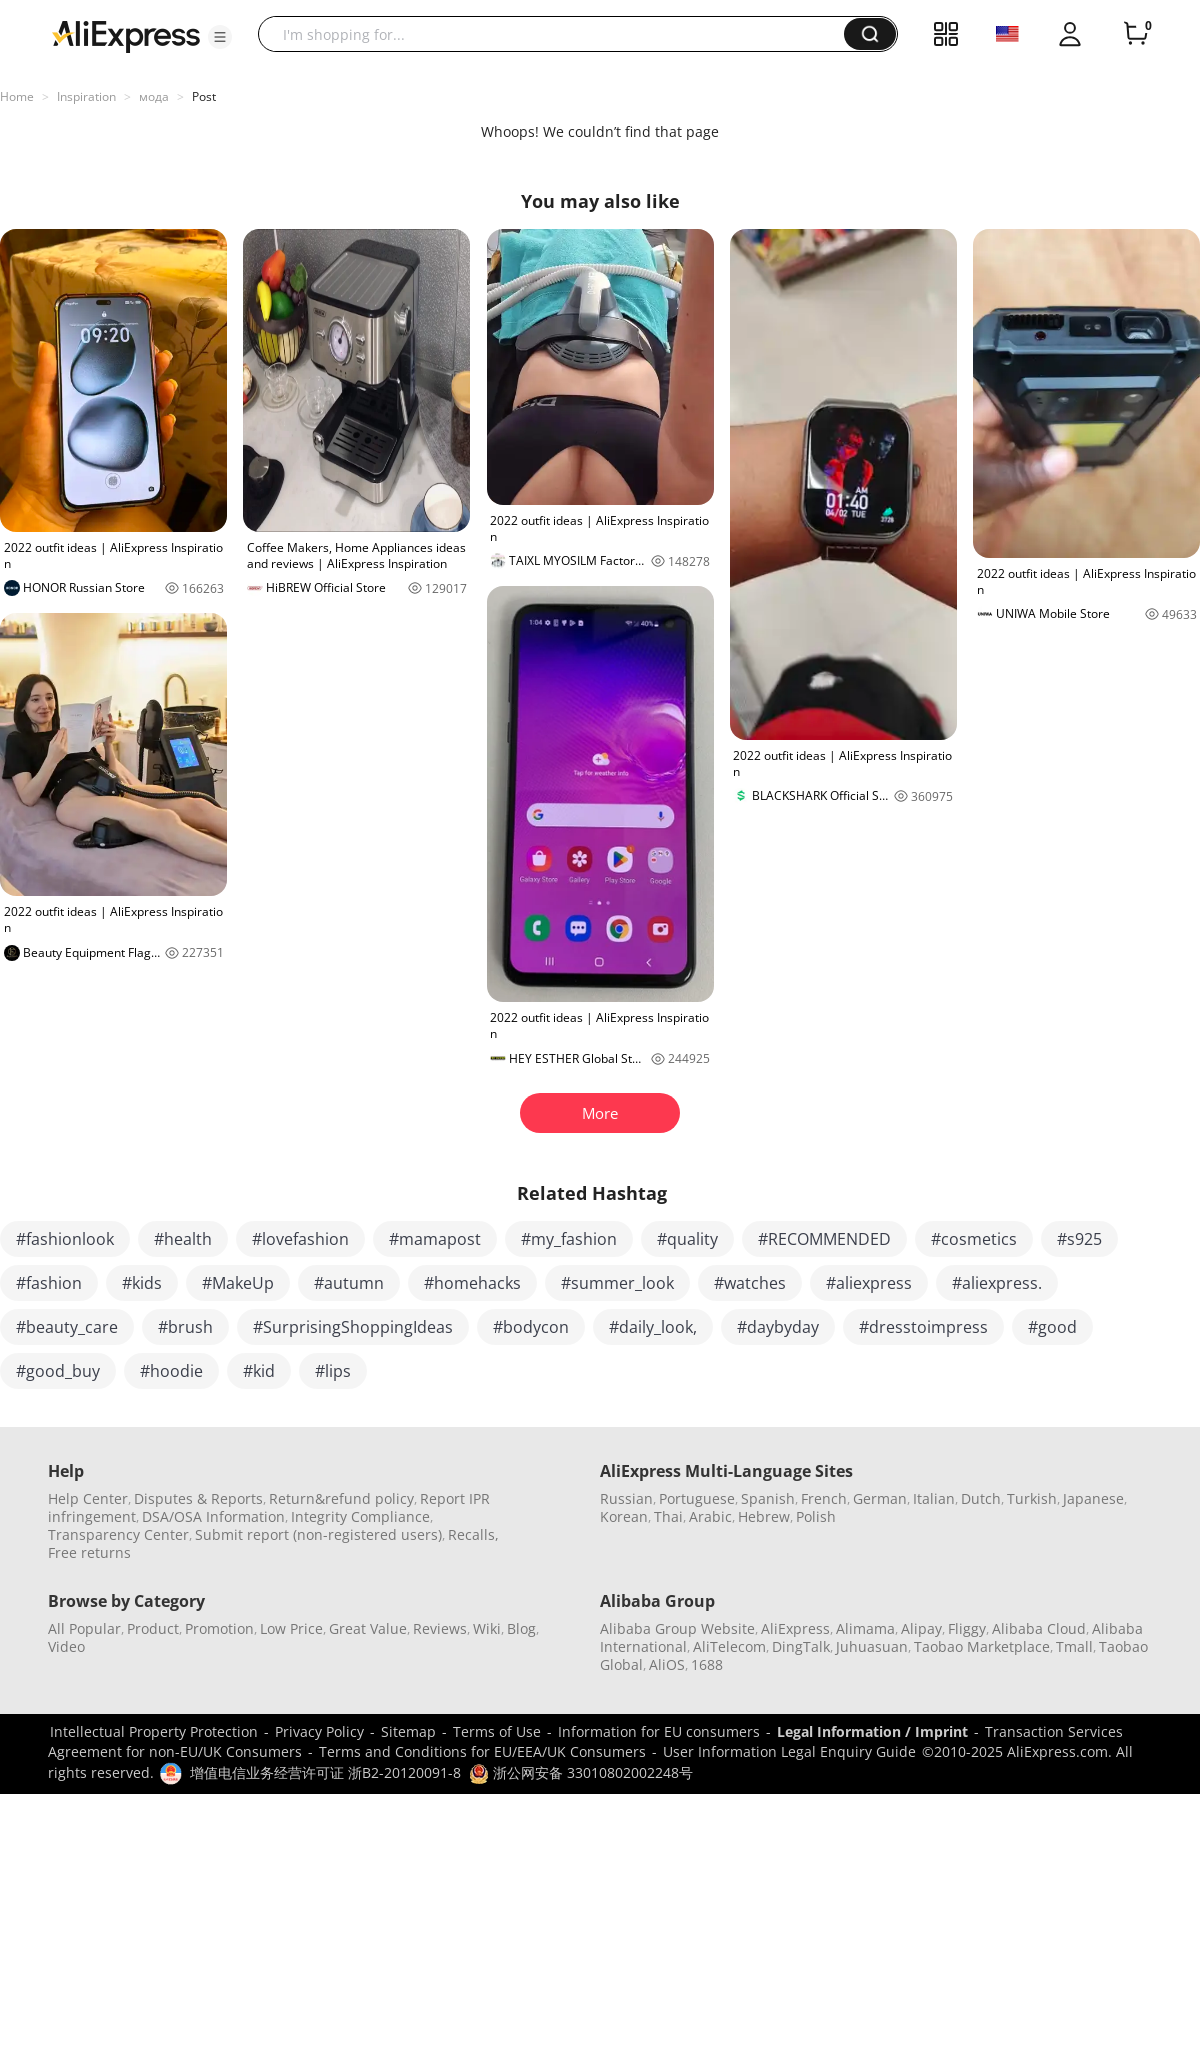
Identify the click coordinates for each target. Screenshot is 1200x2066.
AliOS (667, 1664)
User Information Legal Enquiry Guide (789, 1751)
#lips (333, 1371)
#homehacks (472, 1283)
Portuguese (697, 1498)
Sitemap (408, 1731)
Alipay (921, 1628)
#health (183, 1239)
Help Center (88, 1498)
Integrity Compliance (360, 1516)
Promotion (219, 1628)
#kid (259, 1371)
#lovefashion (300, 1239)
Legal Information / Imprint (872, 1731)
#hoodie (171, 1371)
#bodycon (531, 1327)
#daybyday (778, 1327)
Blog (521, 1628)
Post (204, 96)
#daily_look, (653, 1327)
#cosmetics (974, 1239)
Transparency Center (118, 1534)
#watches (750, 1283)
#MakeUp (238, 1283)
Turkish (1032, 1498)
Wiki (487, 1628)
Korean (624, 1516)
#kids (142, 1283)
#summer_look (617, 1283)
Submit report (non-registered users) (318, 1534)
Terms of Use (497, 1731)
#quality (687, 1239)
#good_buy (58, 1371)
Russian (626, 1498)
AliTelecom (729, 1646)
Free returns (89, 1552)
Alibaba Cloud (1039, 1628)
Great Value (368, 1628)
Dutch (981, 1498)
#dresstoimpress (923, 1327)
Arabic (710, 1516)
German (880, 1498)
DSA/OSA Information (213, 1516)
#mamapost (435, 1239)
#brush (185, 1327)
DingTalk (801, 1646)
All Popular (84, 1628)
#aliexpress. (997, 1283)
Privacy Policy (319, 1731)
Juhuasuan (872, 1646)
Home (17, 96)
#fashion (49, 1283)
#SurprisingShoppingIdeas (353, 1327)
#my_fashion (569, 1239)
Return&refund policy (341, 1498)
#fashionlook (65, 1239)
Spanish (768, 1498)
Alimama (865, 1628)
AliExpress (795, 1628)
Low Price (291, 1628)
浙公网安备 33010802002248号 (581, 1772)
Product (153, 1628)
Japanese (1093, 1498)
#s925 (1079, 1239)
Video (66, 1646)
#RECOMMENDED (824, 1239)
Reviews (440, 1628)
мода (154, 96)
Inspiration (86, 96)
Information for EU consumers (659, 1731)
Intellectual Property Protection (154, 1731)
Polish (816, 1516)
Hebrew (764, 1516)
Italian (934, 1498)
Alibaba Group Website (677, 1628)
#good (1052, 1327)
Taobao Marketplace (982, 1646)
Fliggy (967, 1628)
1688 (707, 1664)
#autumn (349, 1283)
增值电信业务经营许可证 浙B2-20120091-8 (325, 1772)
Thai (668, 1516)
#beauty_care (67, 1327)
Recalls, (473, 1534)
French (824, 1498)
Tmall (1074, 1646)
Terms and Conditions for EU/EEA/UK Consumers (482, 1751)
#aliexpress (869, 1283)
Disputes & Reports (198, 1498)
